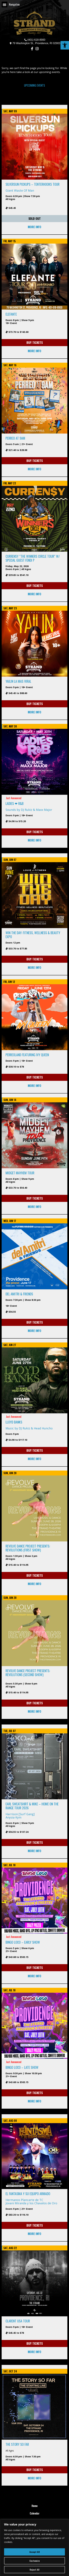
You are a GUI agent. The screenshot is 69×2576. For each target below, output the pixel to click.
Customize (34, 2560)
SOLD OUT (34, 218)
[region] (34, 2547)
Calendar (34, 2513)
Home (35, 2506)
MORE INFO (34, 227)
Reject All (34, 2569)
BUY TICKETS (34, 342)
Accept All (34, 2552)
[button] (64, 45)
